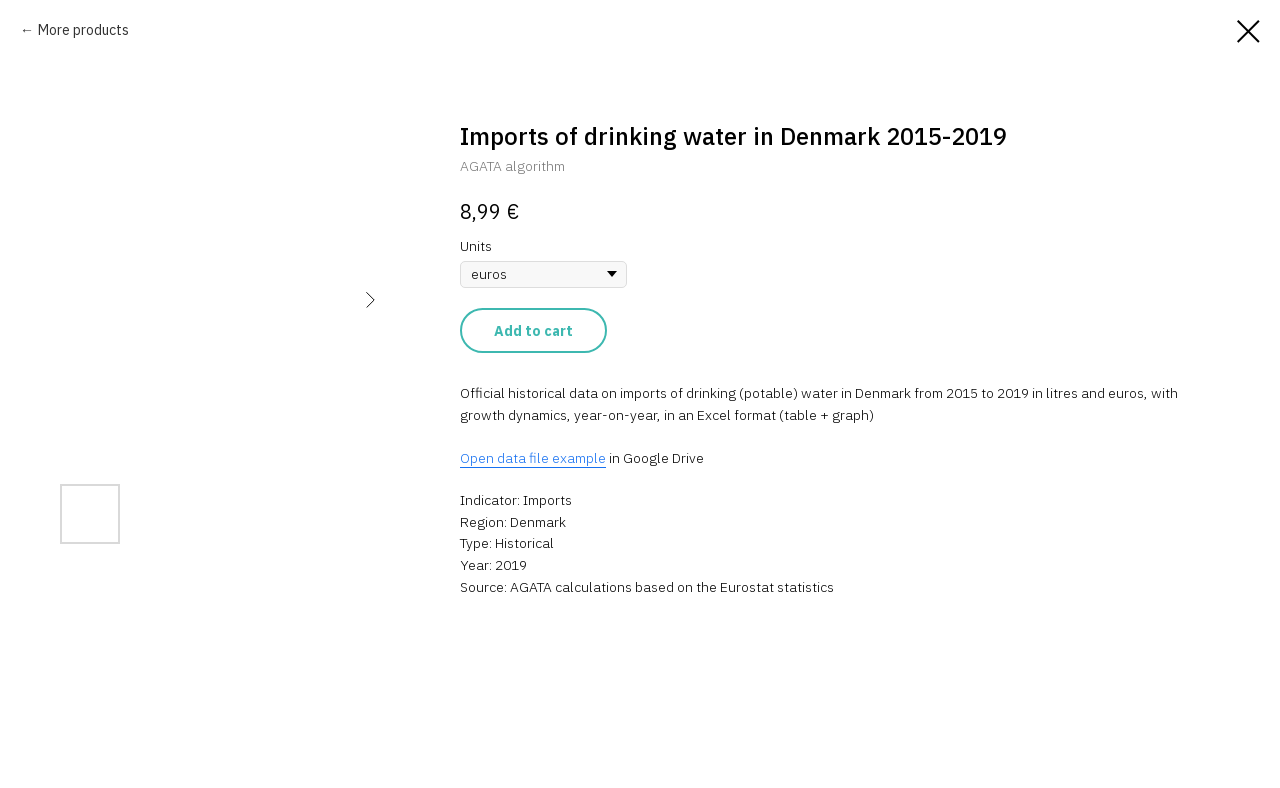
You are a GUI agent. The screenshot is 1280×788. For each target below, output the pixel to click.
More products (83, 30)
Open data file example (533, 458)
